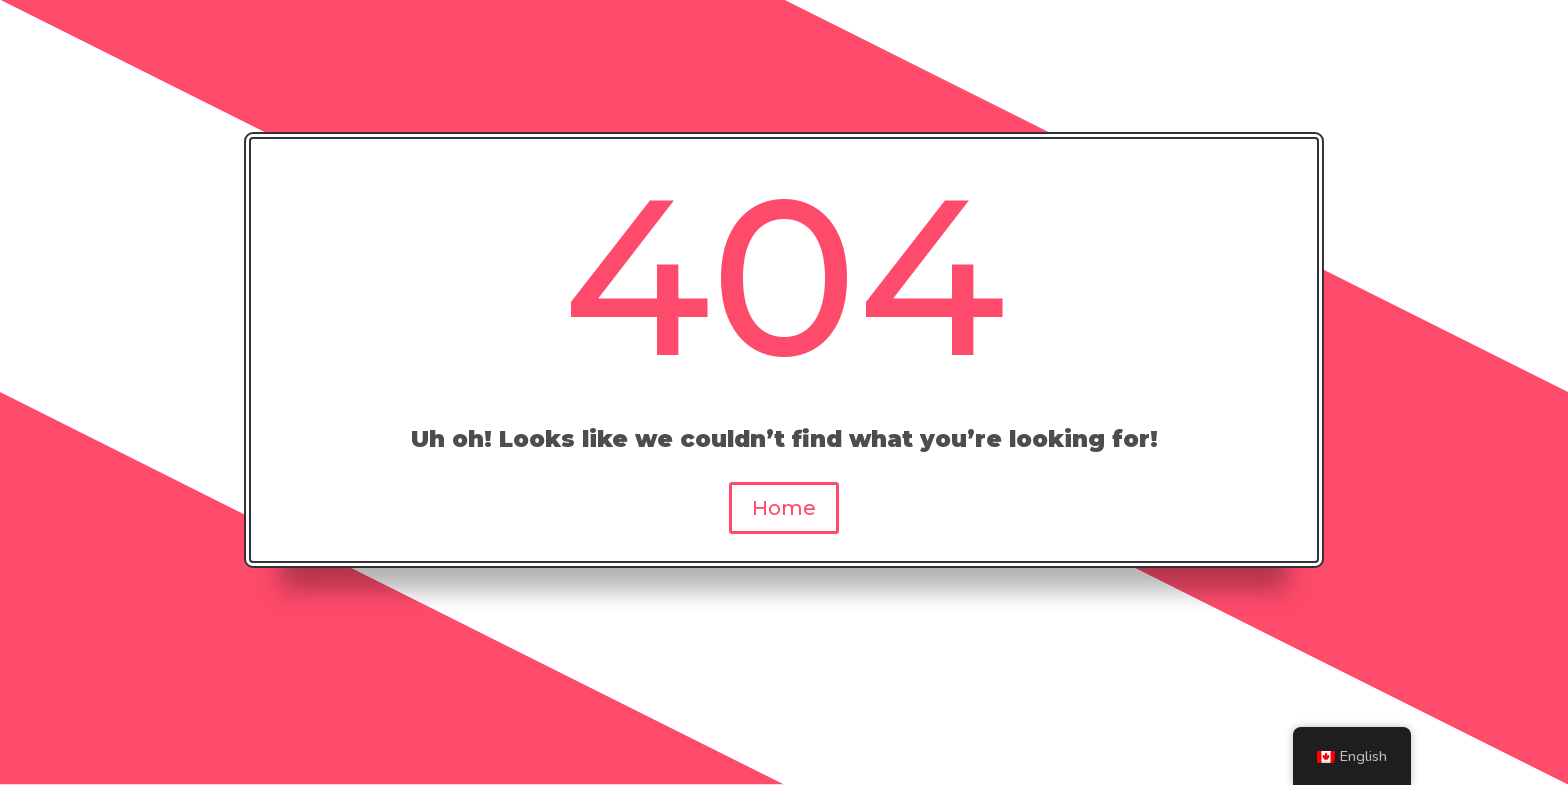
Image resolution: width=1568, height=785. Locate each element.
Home (784, 508)
